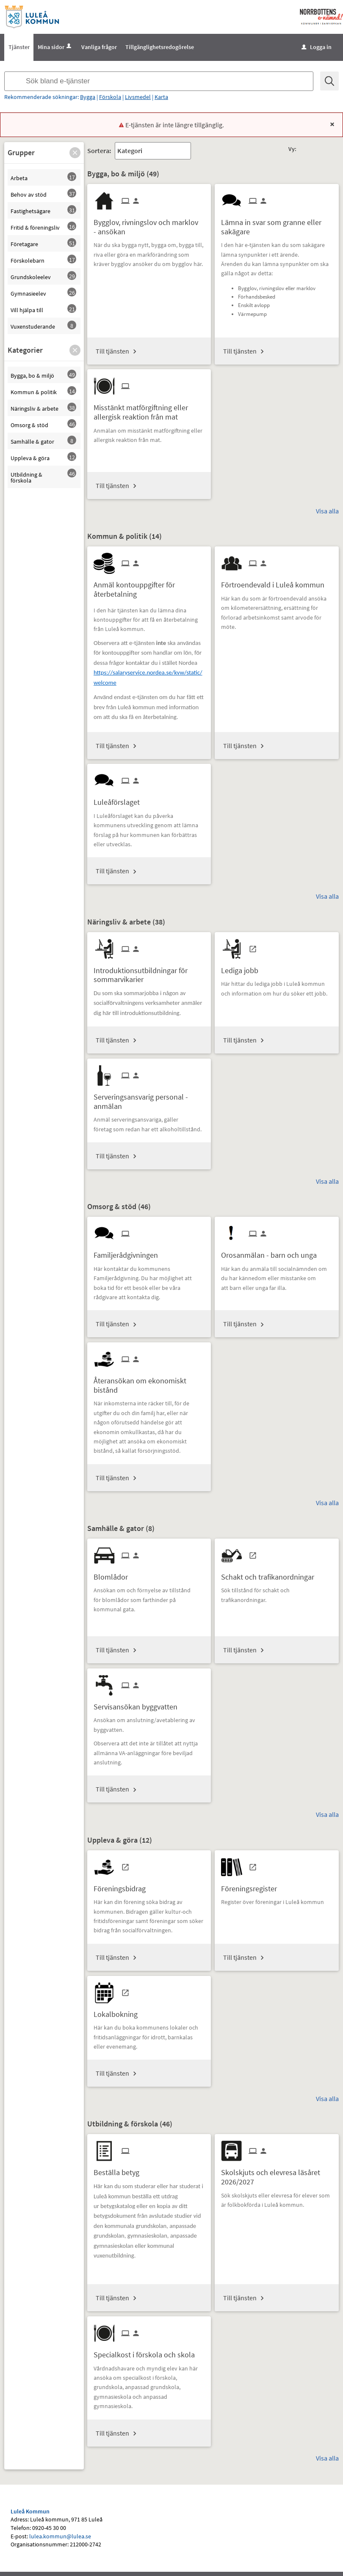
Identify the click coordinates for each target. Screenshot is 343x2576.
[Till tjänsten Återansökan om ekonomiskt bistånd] (149, 1382)
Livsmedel (138, 97)
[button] (74, 152)
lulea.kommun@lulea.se (60, 2536)
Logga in (317, 47)
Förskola (110, 97)
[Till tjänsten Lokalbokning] (119, 2011)
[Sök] (329, 81)
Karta (161, 97)
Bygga (87, 97)
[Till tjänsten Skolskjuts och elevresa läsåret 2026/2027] (276, 2174)
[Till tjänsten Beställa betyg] (120, 2169)
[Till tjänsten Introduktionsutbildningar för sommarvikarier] (149, 972)
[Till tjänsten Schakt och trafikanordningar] (271, 1574)
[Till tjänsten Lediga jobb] (243, 967)
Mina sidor (55, 47)
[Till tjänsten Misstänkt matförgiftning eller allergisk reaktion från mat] (149, 409)
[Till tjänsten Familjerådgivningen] (129, 1252)
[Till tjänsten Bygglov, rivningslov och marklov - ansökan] (149, 223)
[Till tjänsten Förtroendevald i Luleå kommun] (276, 582)
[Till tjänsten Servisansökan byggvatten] (139, 1704)
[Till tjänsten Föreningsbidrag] (123, 1885)
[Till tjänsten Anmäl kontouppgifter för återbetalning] (149, 586)
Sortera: (99, 150)
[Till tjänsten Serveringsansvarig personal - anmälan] (149, 1098)
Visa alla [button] (327, 511)
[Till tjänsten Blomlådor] (114, 1574)
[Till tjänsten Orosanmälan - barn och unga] (272, 1252)
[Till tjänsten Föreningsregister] (252, 1885)
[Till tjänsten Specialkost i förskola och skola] (147, 2351)
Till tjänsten (112, 351)
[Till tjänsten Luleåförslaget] (120, 799)
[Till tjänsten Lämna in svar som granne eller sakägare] (276, 223)
